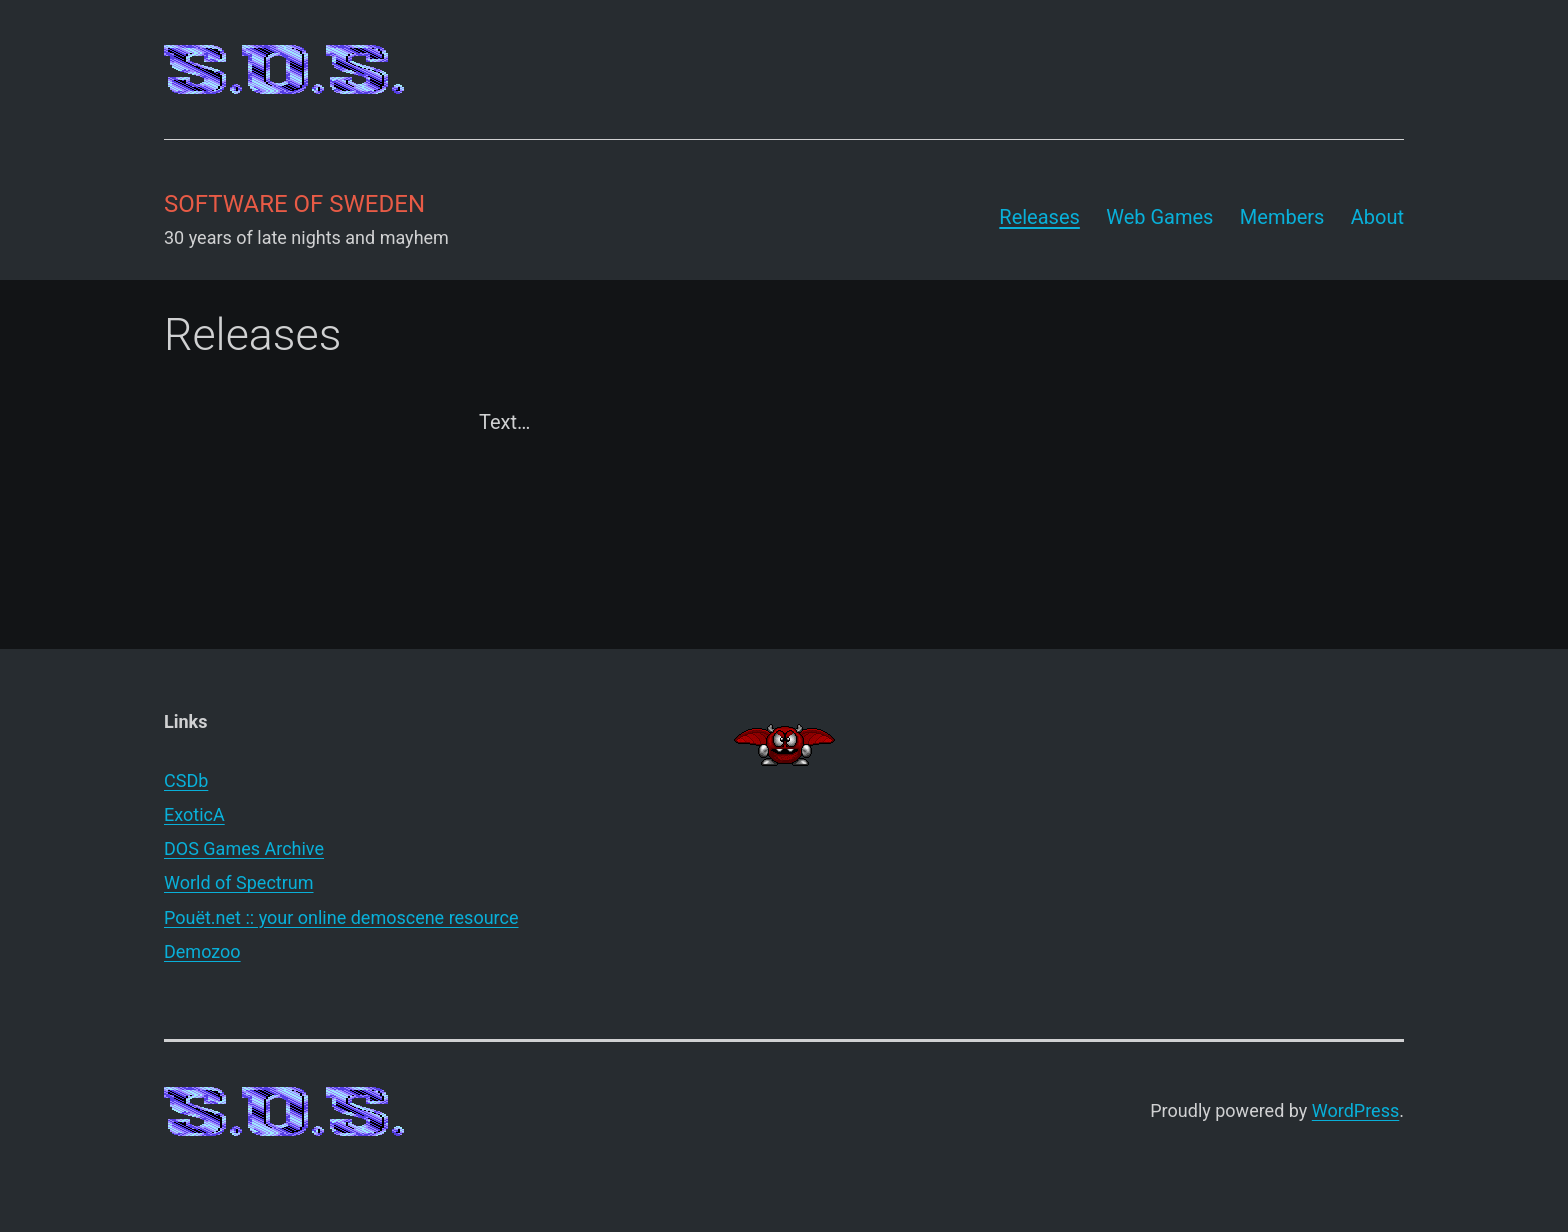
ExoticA (194, 814)
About (1377, 217)
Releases (1039, 217)
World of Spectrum (239, 882)
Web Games (1159, 217)
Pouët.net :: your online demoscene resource (341, 917)
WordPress (1355, 1110)
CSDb (186, 780)
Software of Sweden (294, 204)
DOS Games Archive (244, 848)
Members (1282, 217)
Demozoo (202, 951)
